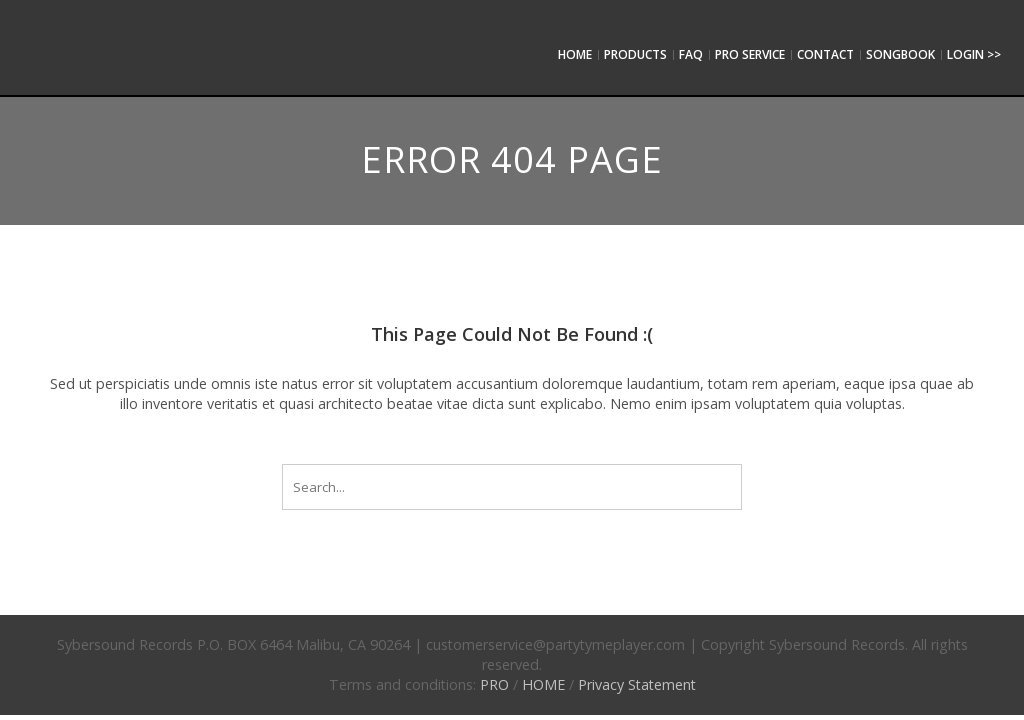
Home (575, 54)
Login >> (974, 54)
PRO (494, 684)
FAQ (691, 54)
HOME (543, 684)
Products (635, 54)
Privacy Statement (637, 684)
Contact (825, 54)
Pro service (750, 54)
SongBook (900, 54)
